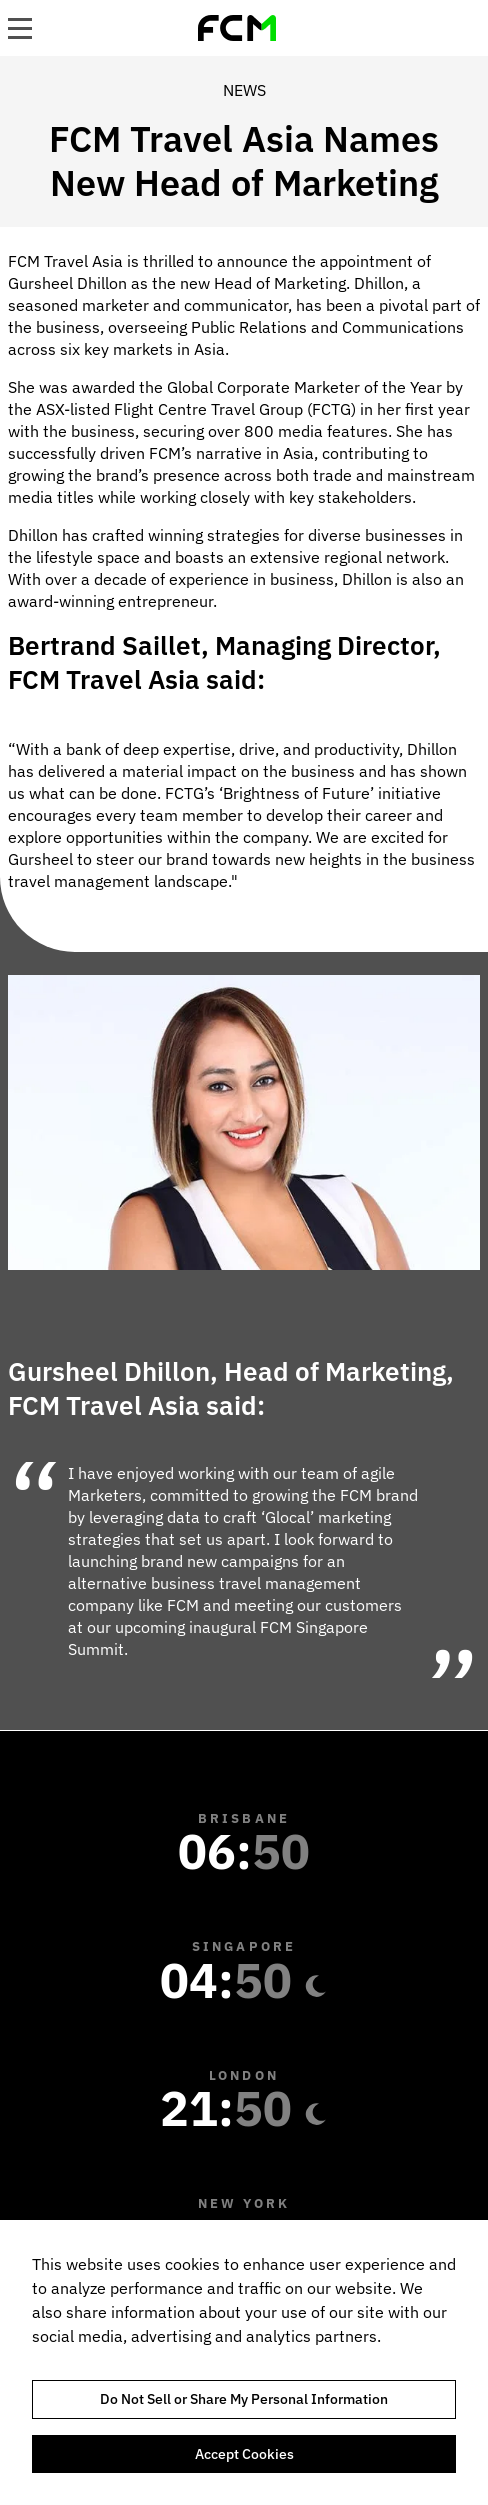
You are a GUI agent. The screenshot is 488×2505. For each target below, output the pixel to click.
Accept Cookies (244, 2454)
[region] (244, 2362)
